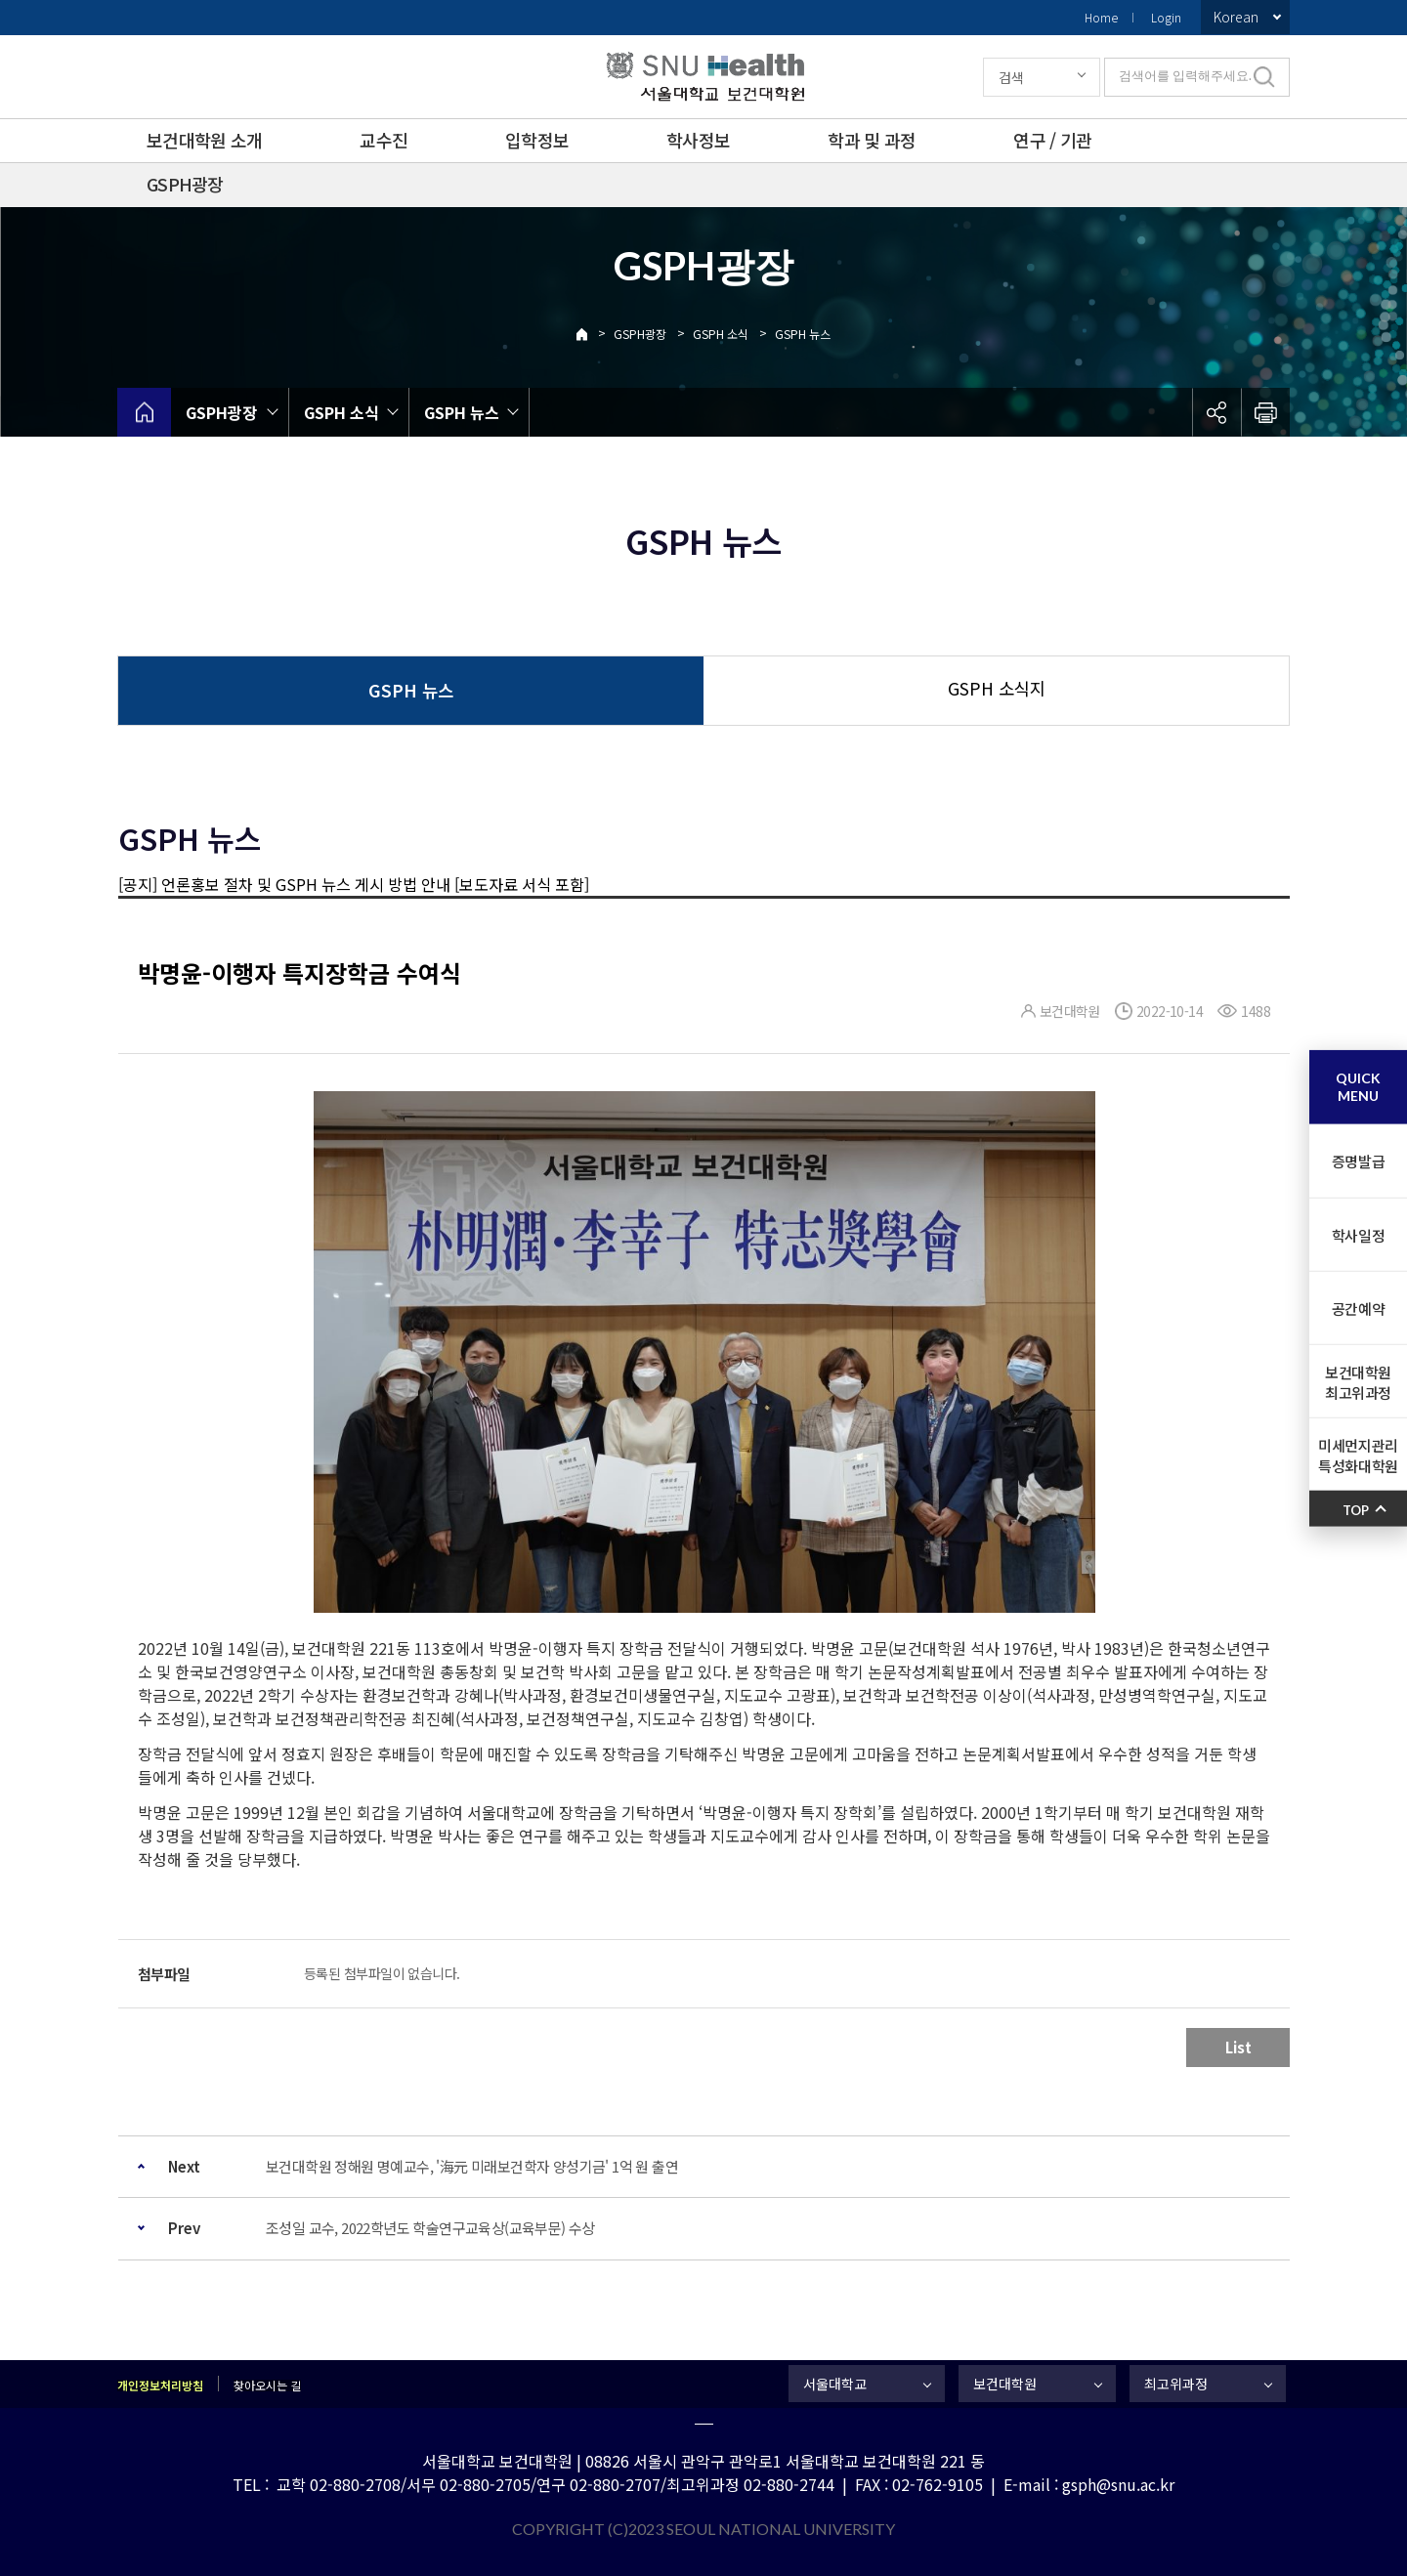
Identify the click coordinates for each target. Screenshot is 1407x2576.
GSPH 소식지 (996, 688)
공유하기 (1216, 412)
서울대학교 (835, 2383)
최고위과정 (1176, 2383)
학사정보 (698, 139)
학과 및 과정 (872, 139)
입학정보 (537, 139)
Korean (1236, 16)
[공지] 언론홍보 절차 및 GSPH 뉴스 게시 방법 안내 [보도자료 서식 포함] (353, 884)
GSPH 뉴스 (803, 333)
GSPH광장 (185, 183)
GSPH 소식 (720, 333)
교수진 (383, 139)
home (144, 412)
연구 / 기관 (1052, 139)
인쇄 (1265, 412)
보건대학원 (1005, 2383)
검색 (1011, 77)
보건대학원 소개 (204, 139)
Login (1166, 17)
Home (1101, 17)
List (1238, 2047)
